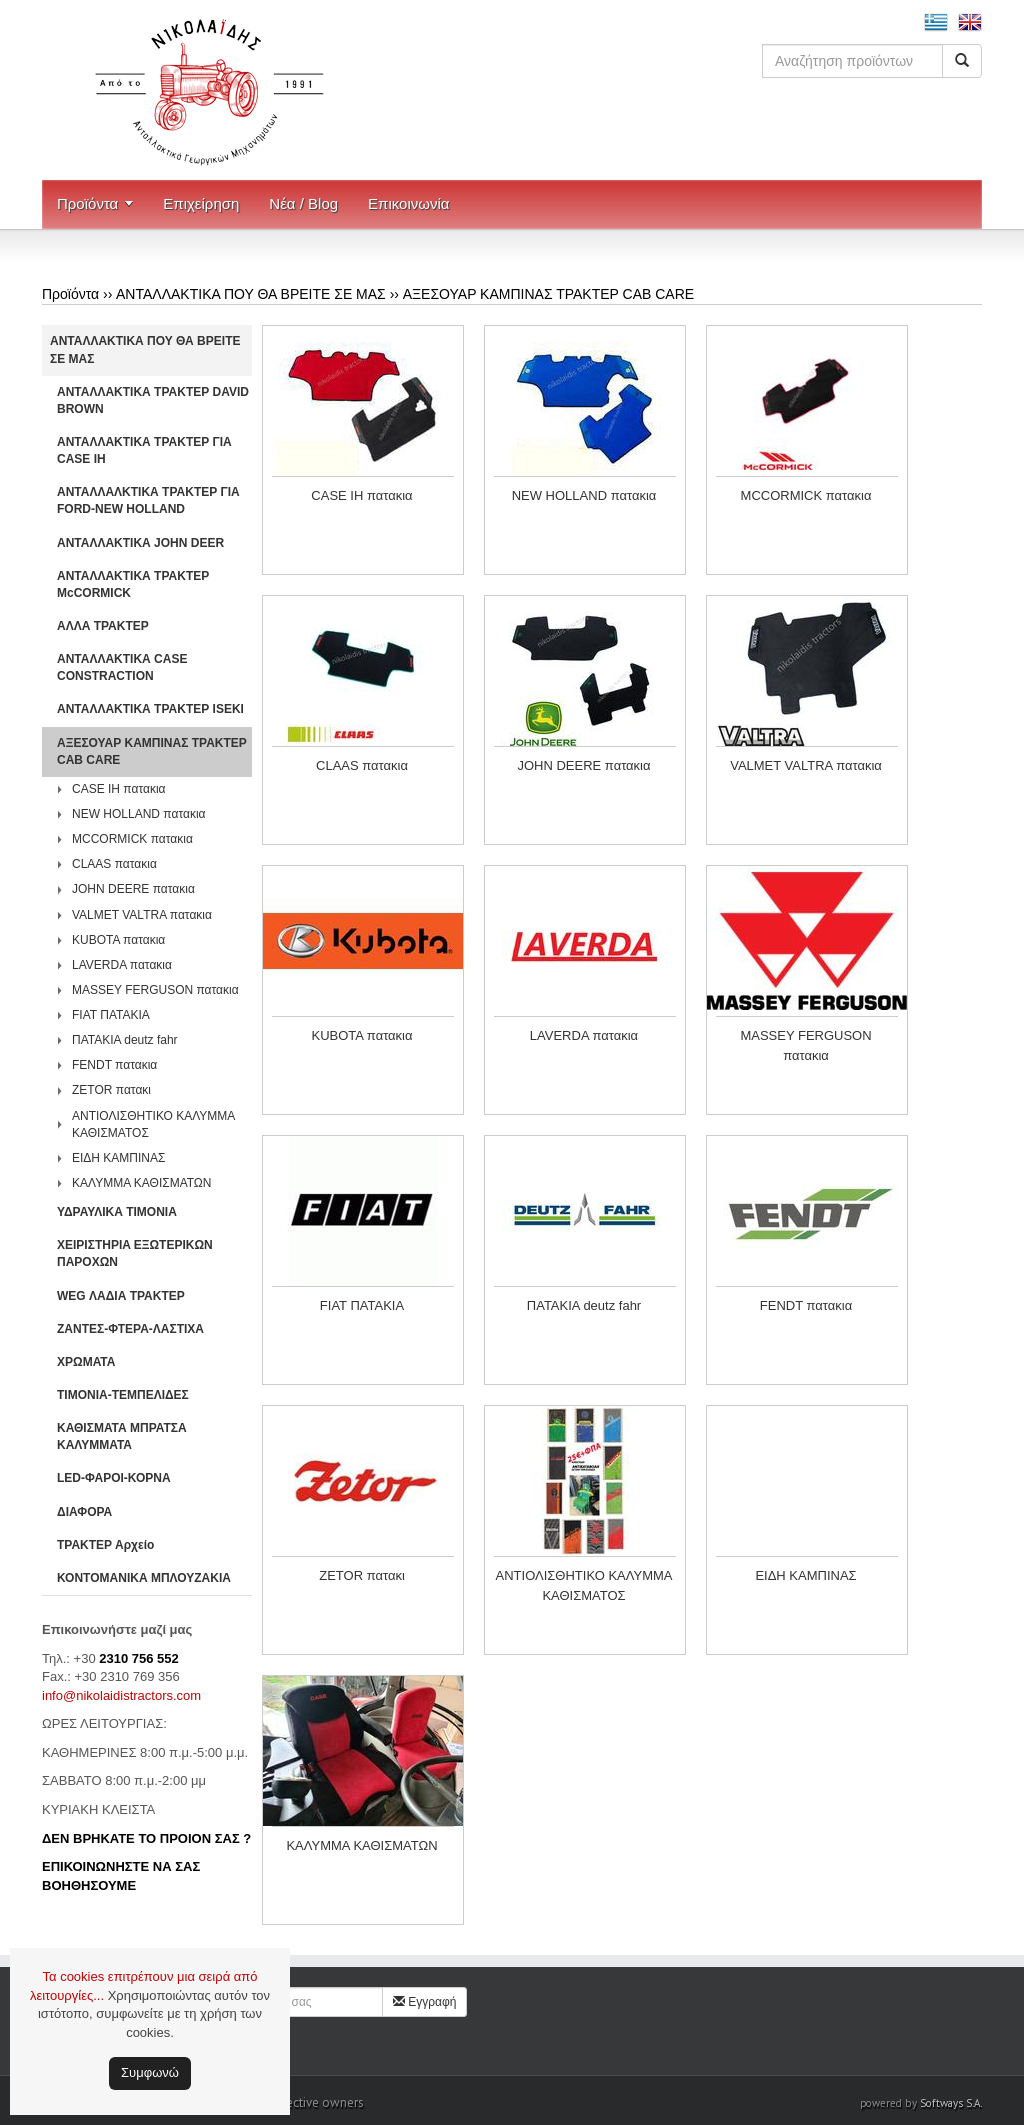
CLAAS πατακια (114, 864)
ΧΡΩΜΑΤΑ (86, 1362)
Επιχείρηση (201, 203)
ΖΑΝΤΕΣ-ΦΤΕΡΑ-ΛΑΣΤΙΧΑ (130, 1329)
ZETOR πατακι (111, 1090)
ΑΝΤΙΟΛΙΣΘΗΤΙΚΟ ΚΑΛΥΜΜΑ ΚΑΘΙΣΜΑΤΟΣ (153, 1124)
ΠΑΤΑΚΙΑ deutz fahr (125, 1040)
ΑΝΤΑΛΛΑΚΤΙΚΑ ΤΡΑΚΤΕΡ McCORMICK (133, 584)
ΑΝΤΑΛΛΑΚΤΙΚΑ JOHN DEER (140, 543)
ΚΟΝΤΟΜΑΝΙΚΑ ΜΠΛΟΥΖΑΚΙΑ (144, 1578)
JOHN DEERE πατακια (133, 889)
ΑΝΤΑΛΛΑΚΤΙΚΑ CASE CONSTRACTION (122, 667)
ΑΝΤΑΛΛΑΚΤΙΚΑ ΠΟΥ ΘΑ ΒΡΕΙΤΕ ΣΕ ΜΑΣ (251, 294)
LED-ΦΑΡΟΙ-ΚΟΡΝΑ (114, 1478)
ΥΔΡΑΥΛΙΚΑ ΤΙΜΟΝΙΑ (117, 1212)
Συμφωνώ (150, 2072)
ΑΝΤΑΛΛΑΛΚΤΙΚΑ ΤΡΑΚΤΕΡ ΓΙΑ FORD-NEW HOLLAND (148, 500)
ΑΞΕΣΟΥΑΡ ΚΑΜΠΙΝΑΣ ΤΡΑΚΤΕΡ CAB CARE (549, 294)
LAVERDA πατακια (122, 965)
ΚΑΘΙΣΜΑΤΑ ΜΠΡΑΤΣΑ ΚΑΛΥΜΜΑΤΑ (122, 1436)
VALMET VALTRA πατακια (142, 915)
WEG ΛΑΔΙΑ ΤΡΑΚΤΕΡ (121, 1296)
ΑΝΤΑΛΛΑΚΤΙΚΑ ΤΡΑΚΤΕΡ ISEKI (150, 709)
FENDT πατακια (114, 1065)
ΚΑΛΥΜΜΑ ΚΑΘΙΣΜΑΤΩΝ (142, 1183)
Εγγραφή (425, 2002)
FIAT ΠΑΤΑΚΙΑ (111, 1015)
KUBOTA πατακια (118, 940)
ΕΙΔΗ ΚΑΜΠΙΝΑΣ (118, 1158)
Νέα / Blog (303, 203)
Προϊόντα (87, 203)
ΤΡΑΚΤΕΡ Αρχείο (105, 1545)
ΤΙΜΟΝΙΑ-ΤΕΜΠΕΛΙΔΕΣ (123, 1395)
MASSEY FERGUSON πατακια (155, 990)
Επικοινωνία (408, 203)
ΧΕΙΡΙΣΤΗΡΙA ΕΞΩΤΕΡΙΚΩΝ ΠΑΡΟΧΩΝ (135, 1253)
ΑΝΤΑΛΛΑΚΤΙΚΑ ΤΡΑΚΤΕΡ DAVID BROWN (153, 400)
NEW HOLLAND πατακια (139, 814)
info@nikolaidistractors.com (121, 1695)
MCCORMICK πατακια (132, 839)
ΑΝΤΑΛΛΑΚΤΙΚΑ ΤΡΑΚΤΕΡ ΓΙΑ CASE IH (144, 450)
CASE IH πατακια (119, 789)
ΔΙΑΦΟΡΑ (84, 1512)
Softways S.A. (951, 2103)
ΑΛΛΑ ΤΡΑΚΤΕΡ (103, 626)
